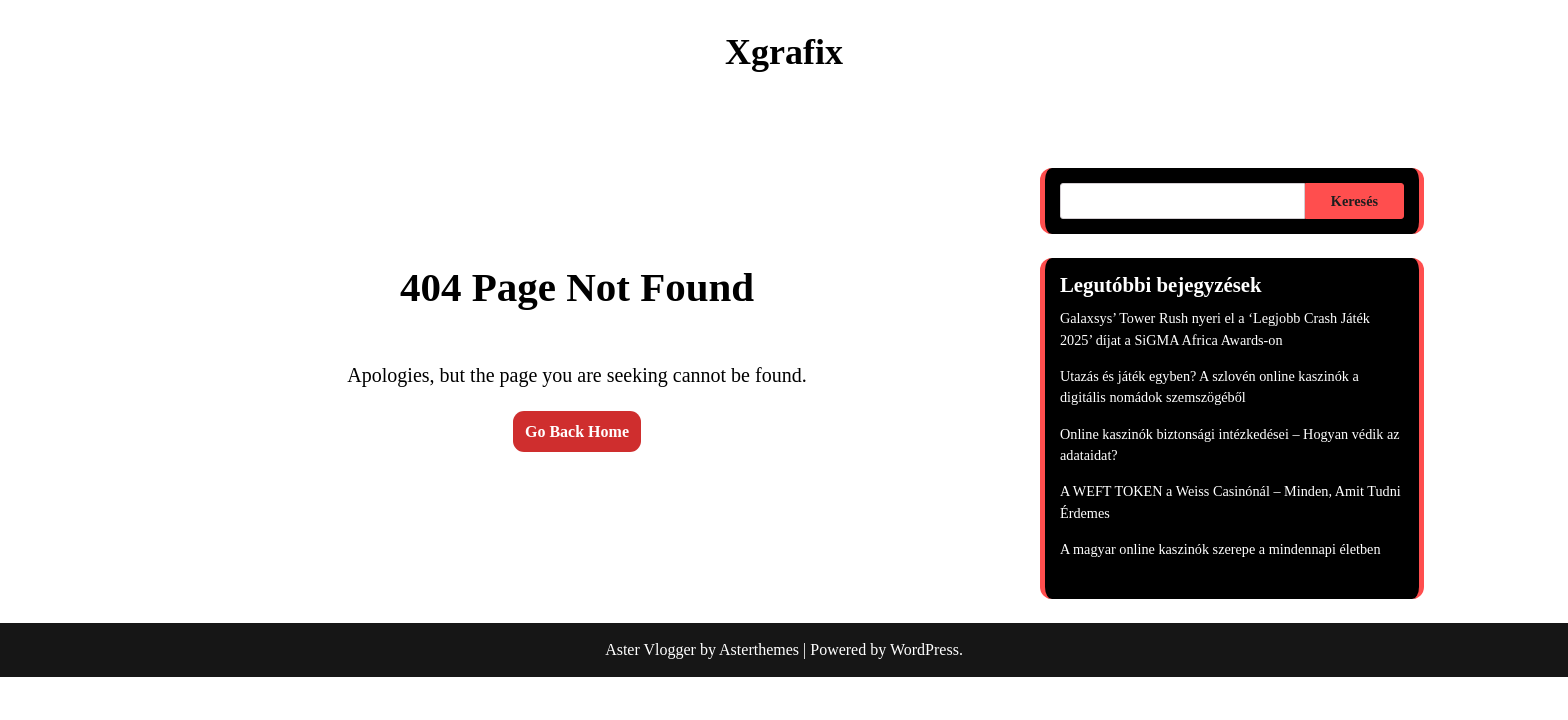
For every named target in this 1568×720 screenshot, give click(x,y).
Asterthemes (759, 649)
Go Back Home (577, 431)
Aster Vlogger (650, 649)
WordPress (924, 649)
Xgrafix (784, 52)
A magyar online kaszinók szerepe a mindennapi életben (1220, 549)
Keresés (1354, 201)
